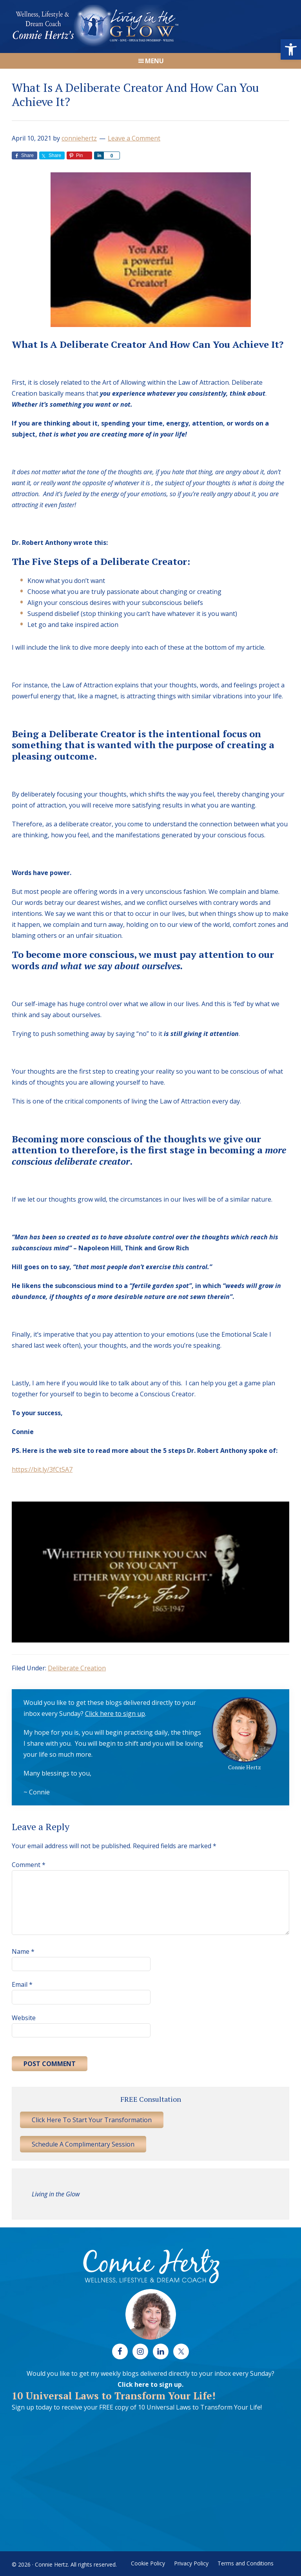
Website (24, 2017)
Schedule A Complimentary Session (83, 2144)
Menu (154, 61)
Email (22, 1984)
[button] (291, 49)
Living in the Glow (56, 2194)
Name (23, 1951)
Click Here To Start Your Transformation (92, 2120)
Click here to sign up (115, 1713)
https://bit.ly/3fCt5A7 (42, 1469)
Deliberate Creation (77, 1668)
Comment (28, 1864)
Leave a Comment (134, 138)
